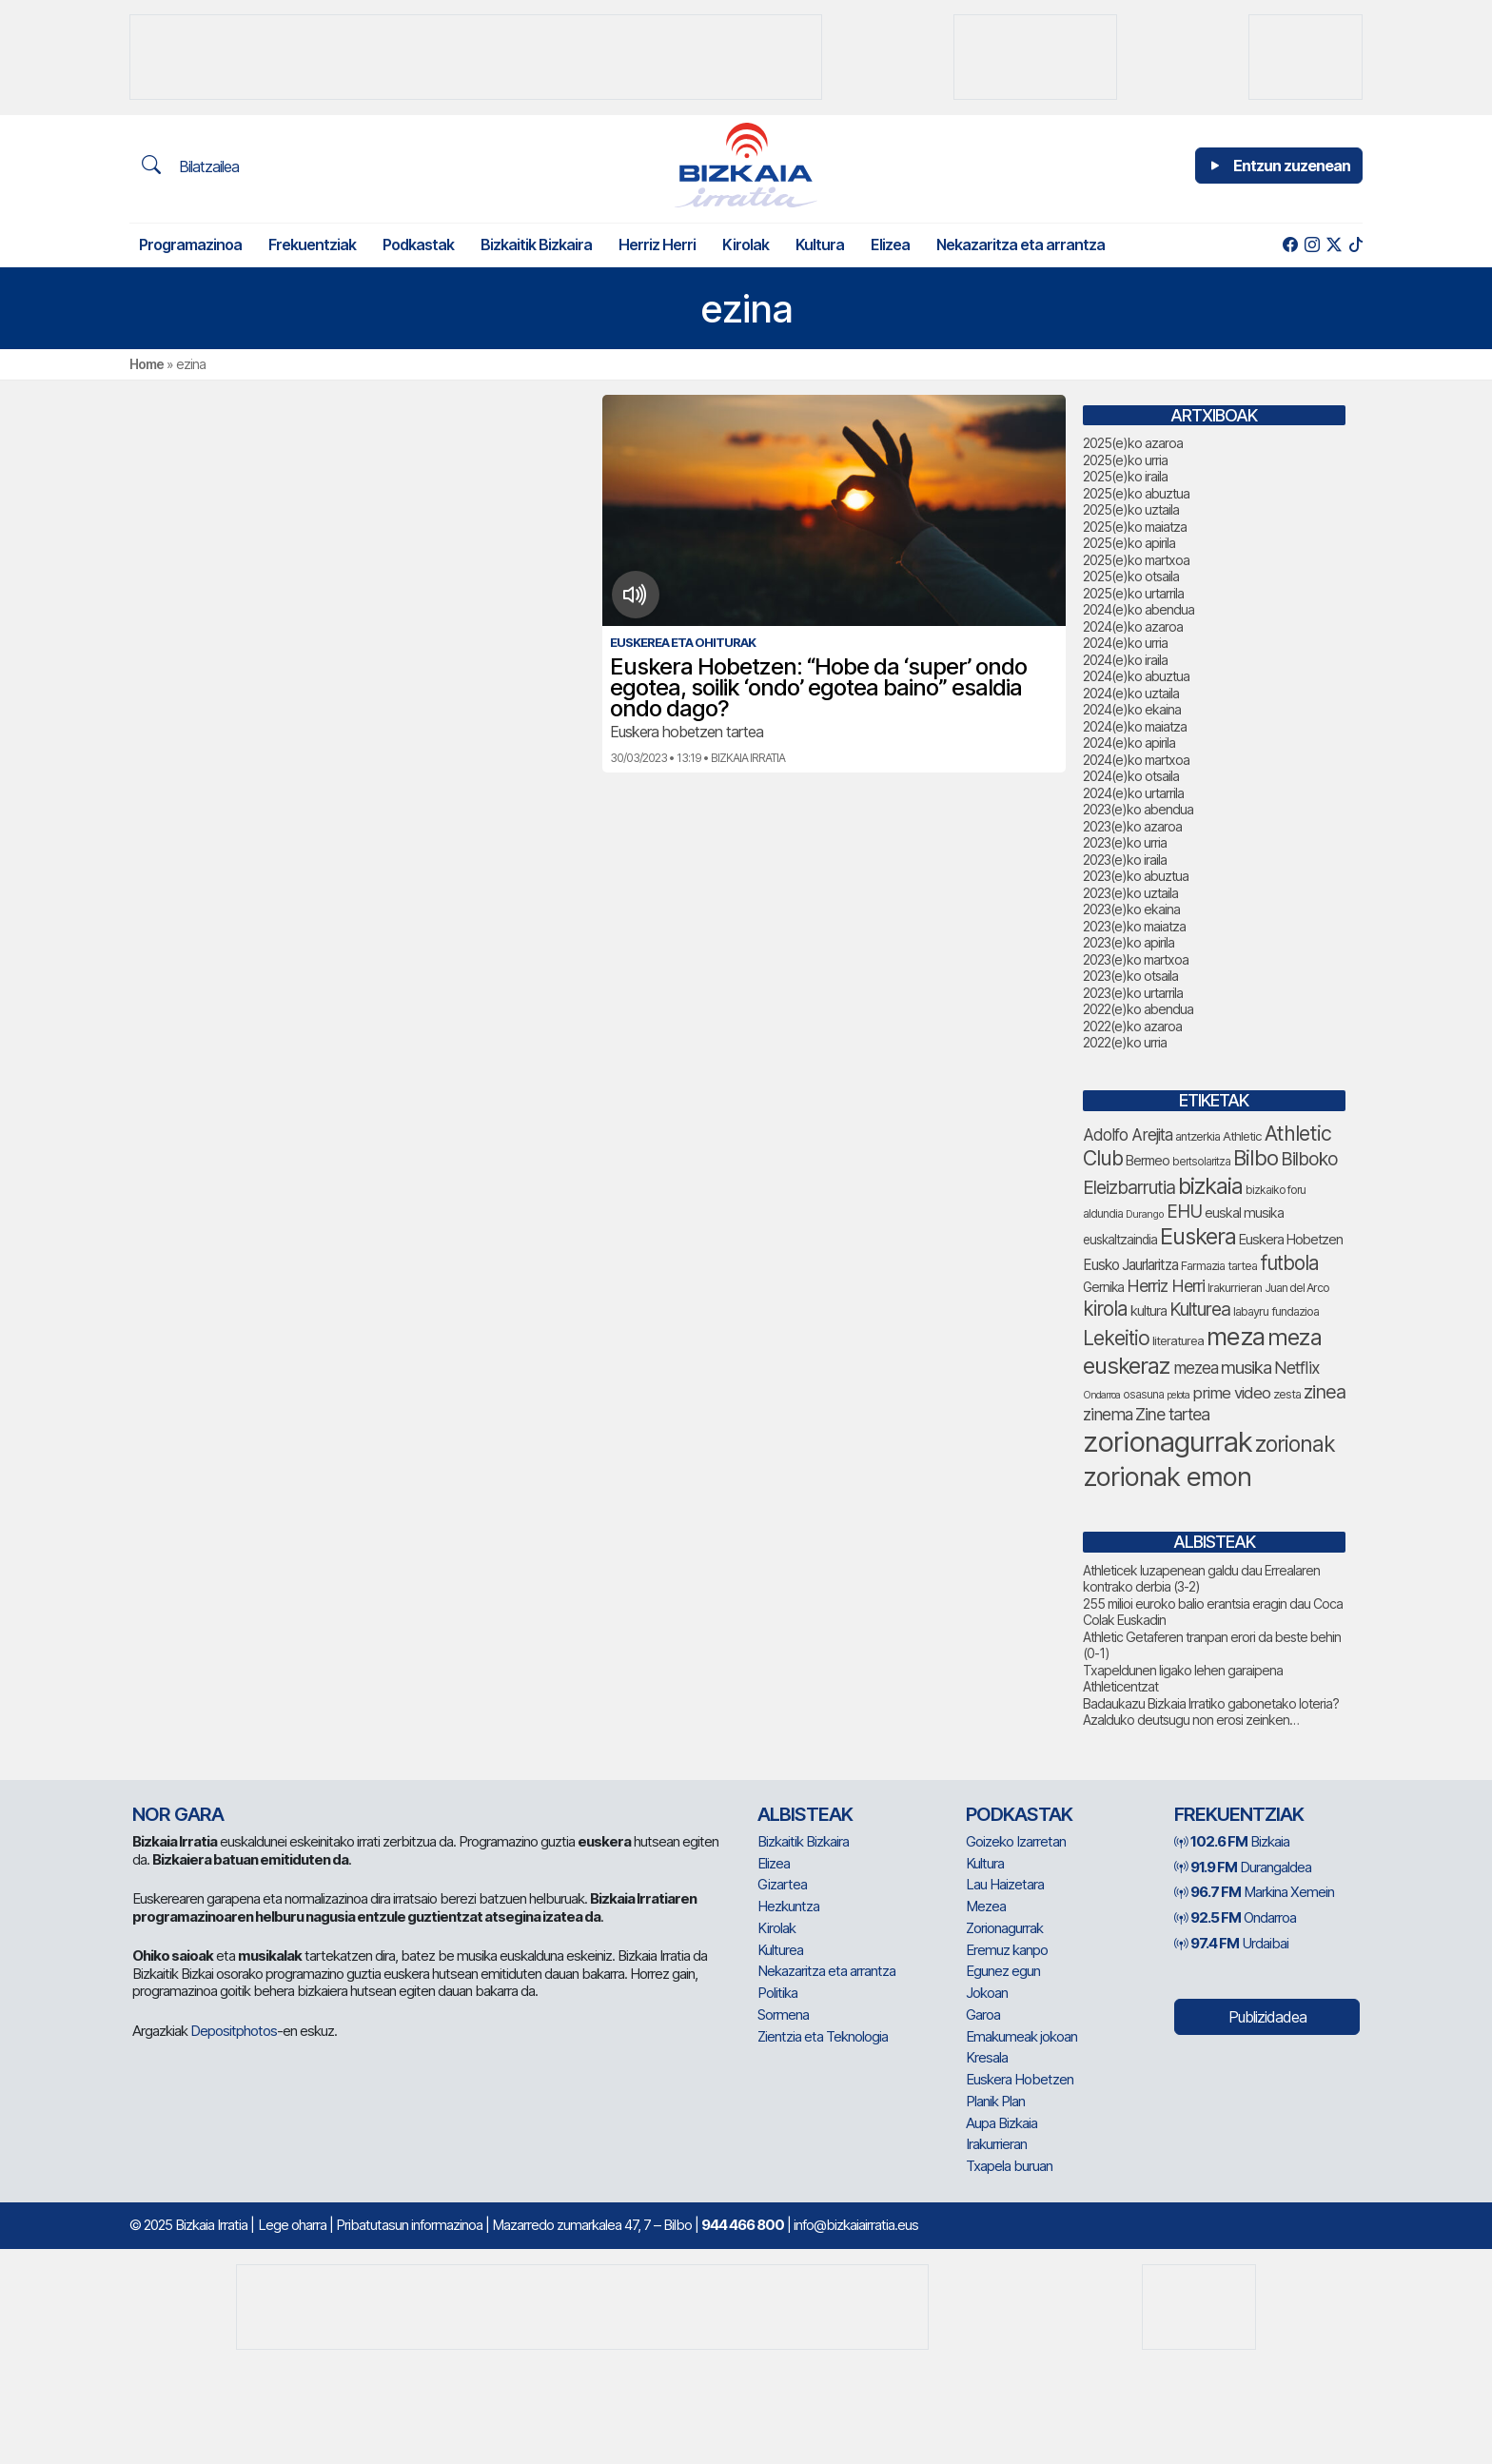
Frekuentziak (312, 244)
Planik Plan (995, 2101)
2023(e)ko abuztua (1135, 876)
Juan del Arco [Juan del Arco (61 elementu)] (1297, 1288)
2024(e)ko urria (1125, 643)
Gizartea (782, 1884)
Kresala (987, 2057)
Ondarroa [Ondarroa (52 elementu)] (1101, 1395)
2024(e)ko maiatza (1135, 726)
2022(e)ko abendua (1138, 1009)
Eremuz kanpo (1007, 1950)
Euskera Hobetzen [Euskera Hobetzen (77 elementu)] (1291, 1239)
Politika (777, 1993)
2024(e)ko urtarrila (1133, 793)
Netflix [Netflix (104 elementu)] (1297, 1368)
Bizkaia (1231, 1841)
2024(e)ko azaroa (1133, 626)
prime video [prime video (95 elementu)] (1231, 1392)
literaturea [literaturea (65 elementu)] (1178, 1340)
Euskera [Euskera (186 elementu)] (1198, 1236)
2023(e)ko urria (1125, 842)
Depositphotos (233, 2031)
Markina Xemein (1254, 1892)
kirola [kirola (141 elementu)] (1105, 1308)
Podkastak (418, 244)
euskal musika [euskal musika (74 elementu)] (1244, 1212)
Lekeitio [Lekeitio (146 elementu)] (1116, 1338)
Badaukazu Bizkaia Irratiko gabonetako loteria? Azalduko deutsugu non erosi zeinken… (1211, 1712)
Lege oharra (292, 2225)
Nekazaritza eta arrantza (1020, 244)
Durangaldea (1242, 1867)
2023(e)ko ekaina (1131, 909)
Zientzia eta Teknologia (822, 2036)
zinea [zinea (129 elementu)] (1324, 1391)
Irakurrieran (996, 2144)
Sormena (783, 2014)
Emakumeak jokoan (1021, 2036)
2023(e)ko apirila (1128, 942)
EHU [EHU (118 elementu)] (1184, 1211)
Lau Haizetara (1005, 1884)
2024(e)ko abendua (1138, 609)
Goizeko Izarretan (1016, 1841)
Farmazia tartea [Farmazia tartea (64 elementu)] (1219, 1266)
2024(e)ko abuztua (1136, 676)
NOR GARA (178, 1814)
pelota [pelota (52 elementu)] (1178, 1395)
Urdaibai (1231, 1943)
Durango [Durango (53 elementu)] (1145, 1214)
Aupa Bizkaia (1001, 2123)
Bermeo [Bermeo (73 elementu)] (1147, 1160)
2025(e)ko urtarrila (1133, 593)
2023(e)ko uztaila (1130, 893)
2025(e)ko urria (1125, 460)
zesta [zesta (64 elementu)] (1287, 1394)
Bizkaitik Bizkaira (536, 244)
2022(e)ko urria (1125, 1042)
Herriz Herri (657, 244)
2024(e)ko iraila (1125, 660)
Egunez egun (1003, 1971)
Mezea (986, 1906)
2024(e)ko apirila (1129, 742)
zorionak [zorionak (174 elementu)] (1295, 1444)
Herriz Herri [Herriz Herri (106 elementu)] (1166, 1286)
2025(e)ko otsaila (1131, 576)
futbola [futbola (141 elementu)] (1289, 1263)
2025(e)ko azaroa (1133, 443)
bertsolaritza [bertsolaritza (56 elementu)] (1201, 1161)
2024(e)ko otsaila (1131, 776)
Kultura (819, 244)
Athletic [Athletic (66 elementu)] (1242, 1136)
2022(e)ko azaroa (1132, 1026)
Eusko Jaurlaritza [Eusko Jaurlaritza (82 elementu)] (1130, 1265)
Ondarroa (1235, 1917)
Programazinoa (190, 244)
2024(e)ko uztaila (1131, 693)
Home (146, 364)
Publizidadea (1267, 2016)
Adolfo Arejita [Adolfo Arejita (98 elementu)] (1127, 1134)
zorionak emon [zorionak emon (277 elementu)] (1167, 1476)
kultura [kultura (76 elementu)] (1148, 1311)
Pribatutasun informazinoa (409, 2225)
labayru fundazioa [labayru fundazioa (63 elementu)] (1276, 1311)
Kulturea (780, 1950)
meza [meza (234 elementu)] (1236, 1336)
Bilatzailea (190, 165)
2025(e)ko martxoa (1136, 560)
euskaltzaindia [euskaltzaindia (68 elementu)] (1120, 1239)
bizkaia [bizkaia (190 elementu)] (1210, 1186)
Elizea (890, 244)
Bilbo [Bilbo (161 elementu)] (1255, 1157)
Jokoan (987, 1993)
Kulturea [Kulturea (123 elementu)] (1199, 1309)
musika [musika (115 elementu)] (1246, 1367)
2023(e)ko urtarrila (1133, 993)
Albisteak (805, 1814)
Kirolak (745, 244)
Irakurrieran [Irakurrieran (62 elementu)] (1234, 1288)
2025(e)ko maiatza (1135, 526)
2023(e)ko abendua (1138, 809)
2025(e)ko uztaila (1131, 509)
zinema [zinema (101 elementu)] (1107, 1414)
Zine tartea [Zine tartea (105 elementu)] (1172, 1414)
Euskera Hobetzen (1019, 2079)
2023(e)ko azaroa (1132, 826)
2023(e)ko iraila (1125, 859)
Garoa (983, 2014)
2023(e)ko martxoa (1135, 959)
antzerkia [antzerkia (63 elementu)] (1197, 1136)
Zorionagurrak (1004, 1928)
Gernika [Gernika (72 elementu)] (1103, 1287)
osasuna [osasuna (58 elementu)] (1143, 1394)
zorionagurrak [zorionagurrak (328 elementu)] (1167, 1441)
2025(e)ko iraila (1125, 476)
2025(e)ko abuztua (1136, 493)
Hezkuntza (788, 1906)
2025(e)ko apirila (1129, 543)
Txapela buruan (1009, 2166)
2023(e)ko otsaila (1130, 976)
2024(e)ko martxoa (1136, 760)
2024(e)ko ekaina (1132, 709)
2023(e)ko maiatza (1134, 926)
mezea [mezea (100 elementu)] (1195, 1368)
